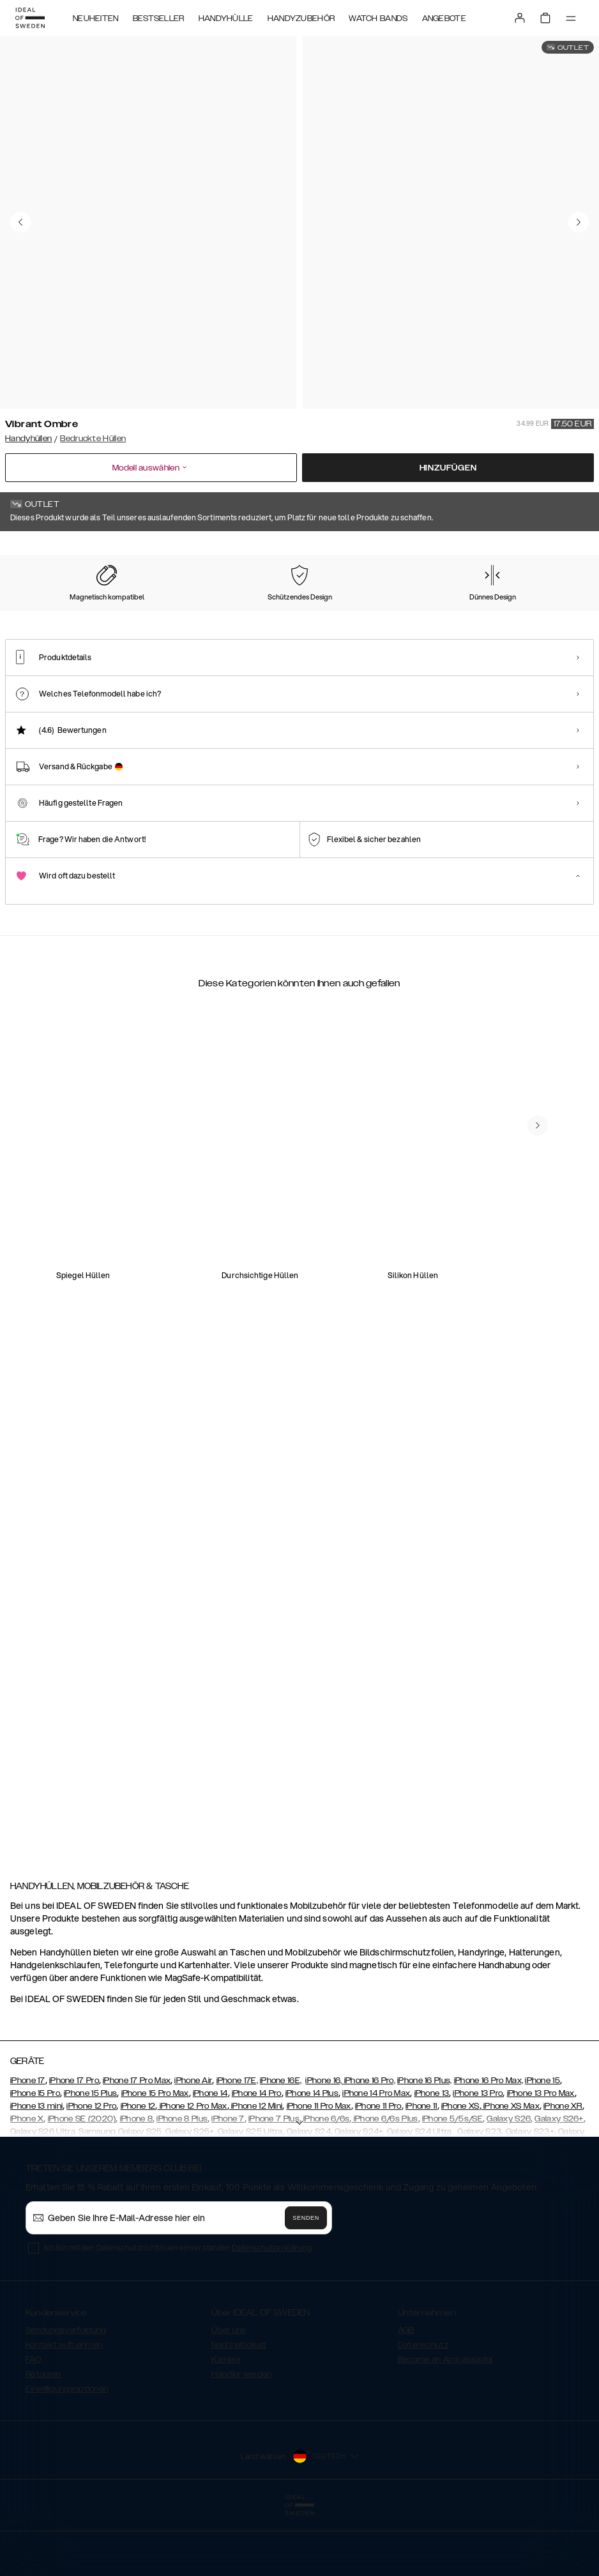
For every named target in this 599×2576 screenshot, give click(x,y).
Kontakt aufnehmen (64, 2405)
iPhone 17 (27, 2141)
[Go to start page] (30, 18)
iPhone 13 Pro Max (541, 2154)
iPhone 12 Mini (256, 2166)
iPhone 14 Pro (257, 2154)
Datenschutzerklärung (272, 2308)
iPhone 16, (324, 2141)
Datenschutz (423, 2405)
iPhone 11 (421, 2166)
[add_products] (195, 1318)
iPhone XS (460, 2166)
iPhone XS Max (510, 2166)
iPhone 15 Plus (90, 2154)
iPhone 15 (542, 2141)
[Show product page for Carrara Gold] (125, 624)
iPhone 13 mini (36, 2166)
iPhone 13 (432, 2154)
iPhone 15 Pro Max (155, 2154)
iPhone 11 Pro (378, 2166)
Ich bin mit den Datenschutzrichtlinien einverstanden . (178, 2308)
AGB (406, 2390)
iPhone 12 (138, 2166)
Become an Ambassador (446, 2420)
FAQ (33, 2420)
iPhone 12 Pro (91, 2166)
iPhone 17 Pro (74, 2141)
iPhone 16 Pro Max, (488, 2141)
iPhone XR (562, 2166)
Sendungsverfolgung (66, 2390)
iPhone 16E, (280, 2141)
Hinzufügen (448, 467)
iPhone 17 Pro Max (137, 2141)
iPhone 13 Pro (478, 2154)
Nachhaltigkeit (238, 2405)
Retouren (43, 2434)
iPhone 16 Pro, (369, 2141)
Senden (305, 2278)
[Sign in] (520, 18)
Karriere (225, 2420)
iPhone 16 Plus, (424, 2141)
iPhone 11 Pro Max (319, 2166)
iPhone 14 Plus (311, 2154)
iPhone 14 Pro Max (376, 2154)
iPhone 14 (210, 2154)
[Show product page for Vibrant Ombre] (43, 624)
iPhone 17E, (237, 2141)
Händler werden (241, 2434)
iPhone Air (193, 2141)
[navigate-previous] (537, 1746)
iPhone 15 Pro (35, 2154)
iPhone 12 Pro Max (192, 2166)
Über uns (228, 2390)
